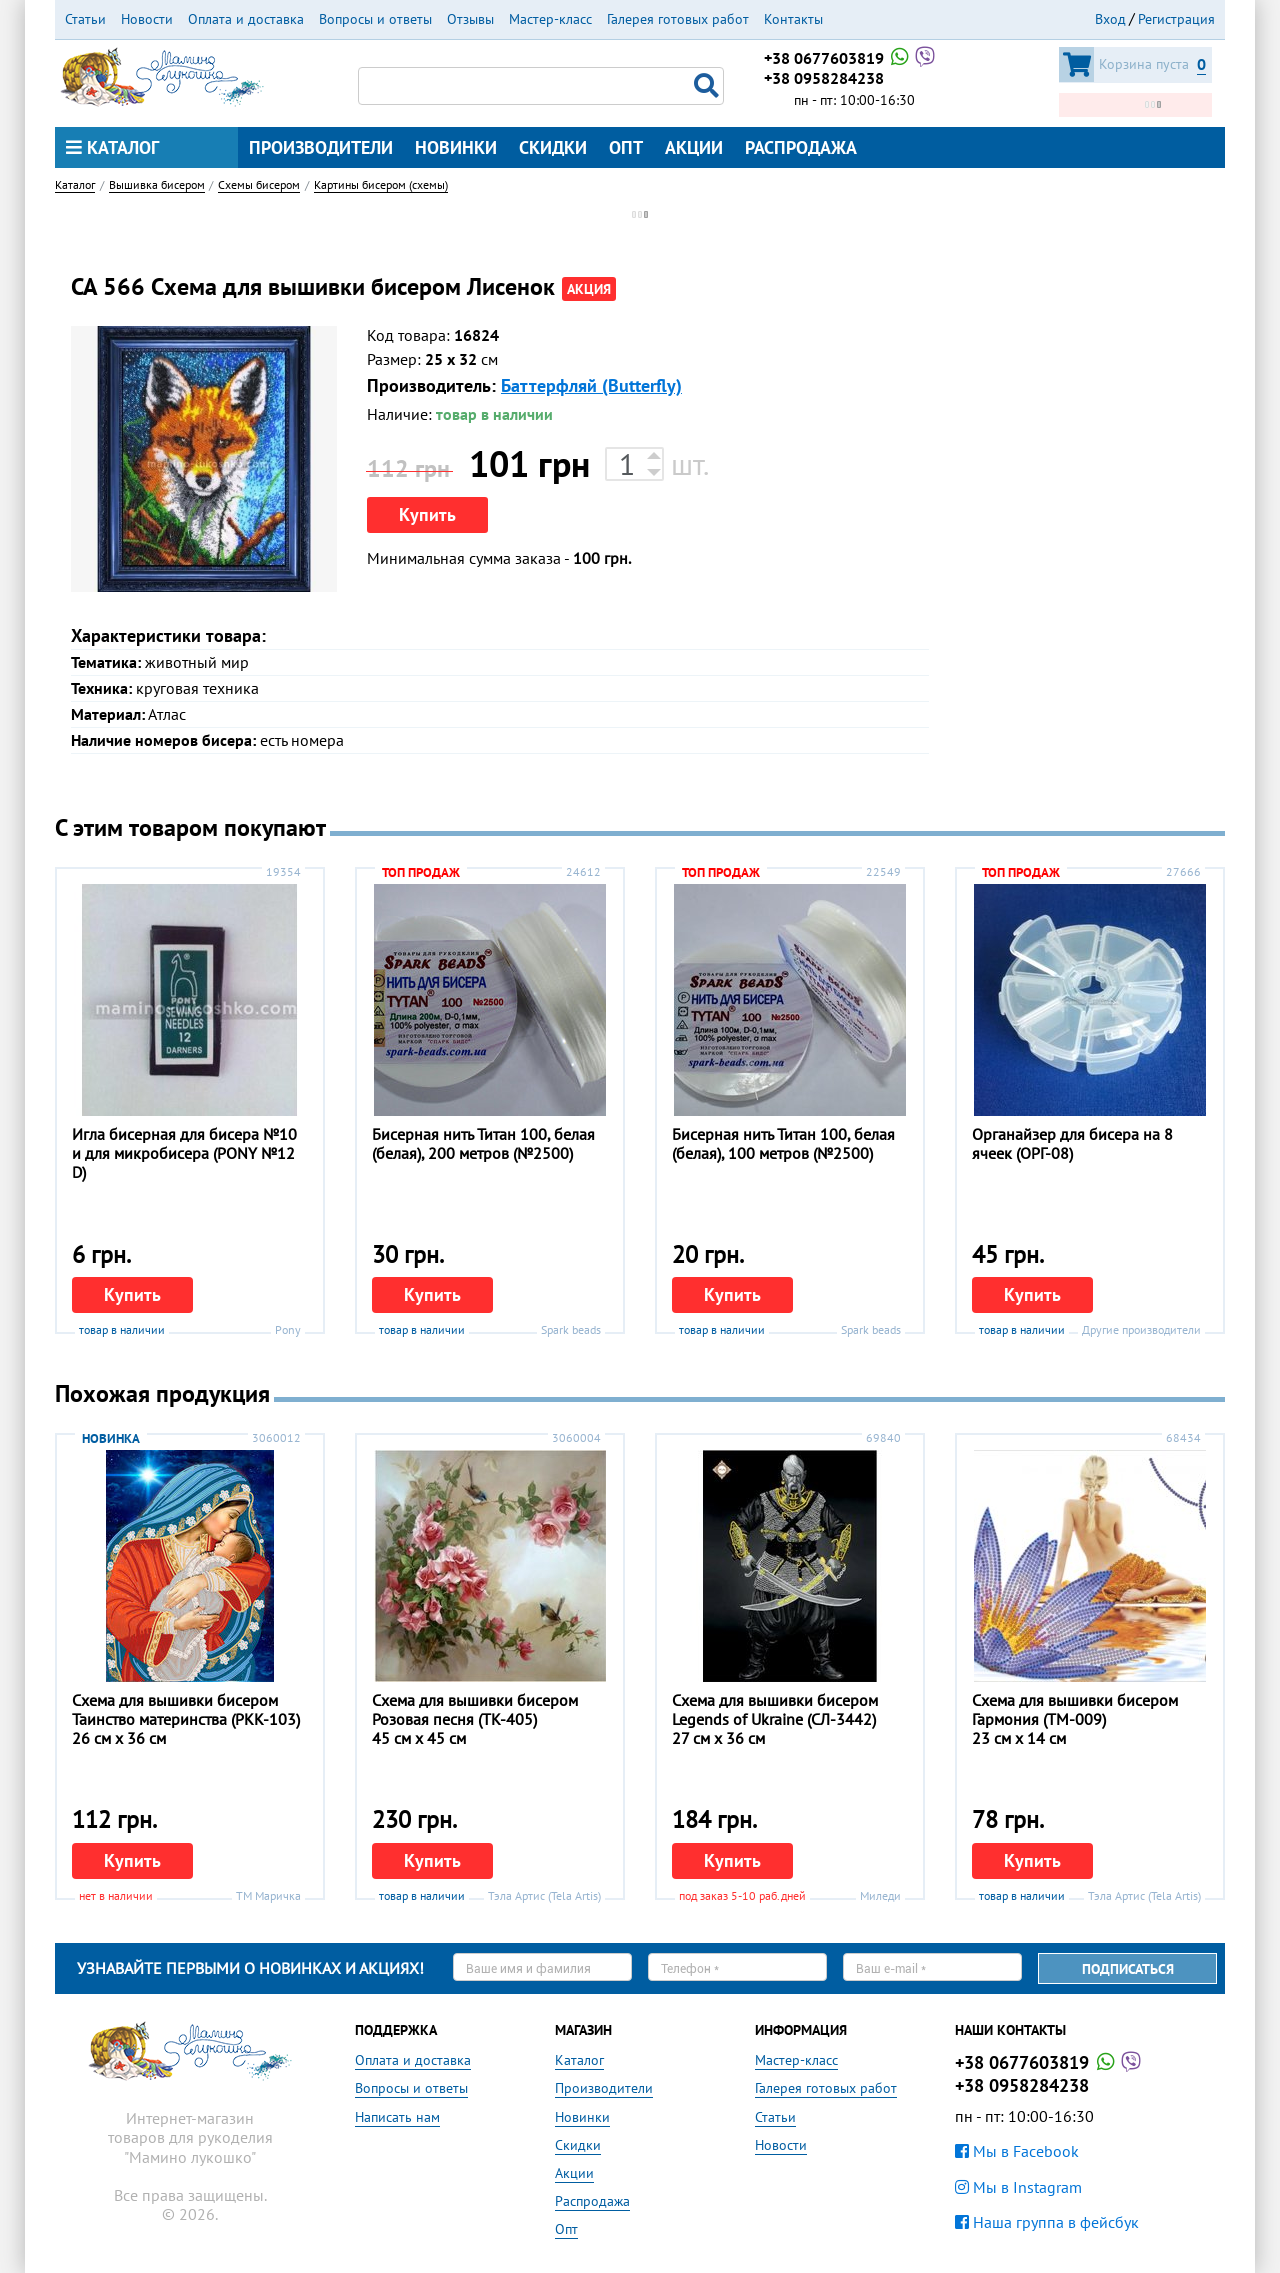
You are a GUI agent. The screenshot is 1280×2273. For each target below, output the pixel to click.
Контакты (793, 19)
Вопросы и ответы (375, 19)
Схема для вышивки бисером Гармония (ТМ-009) (1075, 1709)
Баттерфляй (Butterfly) (591, 385)
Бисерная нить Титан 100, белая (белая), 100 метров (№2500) (783, 1143)
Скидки (553, 147)
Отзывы (470, 19)
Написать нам (397, 2117)
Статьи (85, 19)
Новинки (456, 147)
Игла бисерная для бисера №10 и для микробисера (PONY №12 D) (184, 1153)
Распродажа (801, 147)
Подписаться (1128, 1969)
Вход (1110, 19)
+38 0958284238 (824, 78)
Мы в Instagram (1018, 2187)
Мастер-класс (550, 19)
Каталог (112, 147)
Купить (427, 514)
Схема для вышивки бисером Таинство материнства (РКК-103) (186, 1709)
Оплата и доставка (246, 19)
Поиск (709, 86)
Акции (694, 147)
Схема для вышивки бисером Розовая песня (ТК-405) (475, 1709)
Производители (321, 147)
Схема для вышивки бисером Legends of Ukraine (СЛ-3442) (775, 1709)
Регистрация (1176, 19)
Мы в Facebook (1017, 2151)
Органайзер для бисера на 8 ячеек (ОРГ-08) (1072, 1143)
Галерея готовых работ (678, 19)
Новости (147, 19)
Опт (626, 147)
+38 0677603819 (851, 58)
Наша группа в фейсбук (1047, 2222)
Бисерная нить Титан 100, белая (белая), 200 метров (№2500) (483, 1143)
